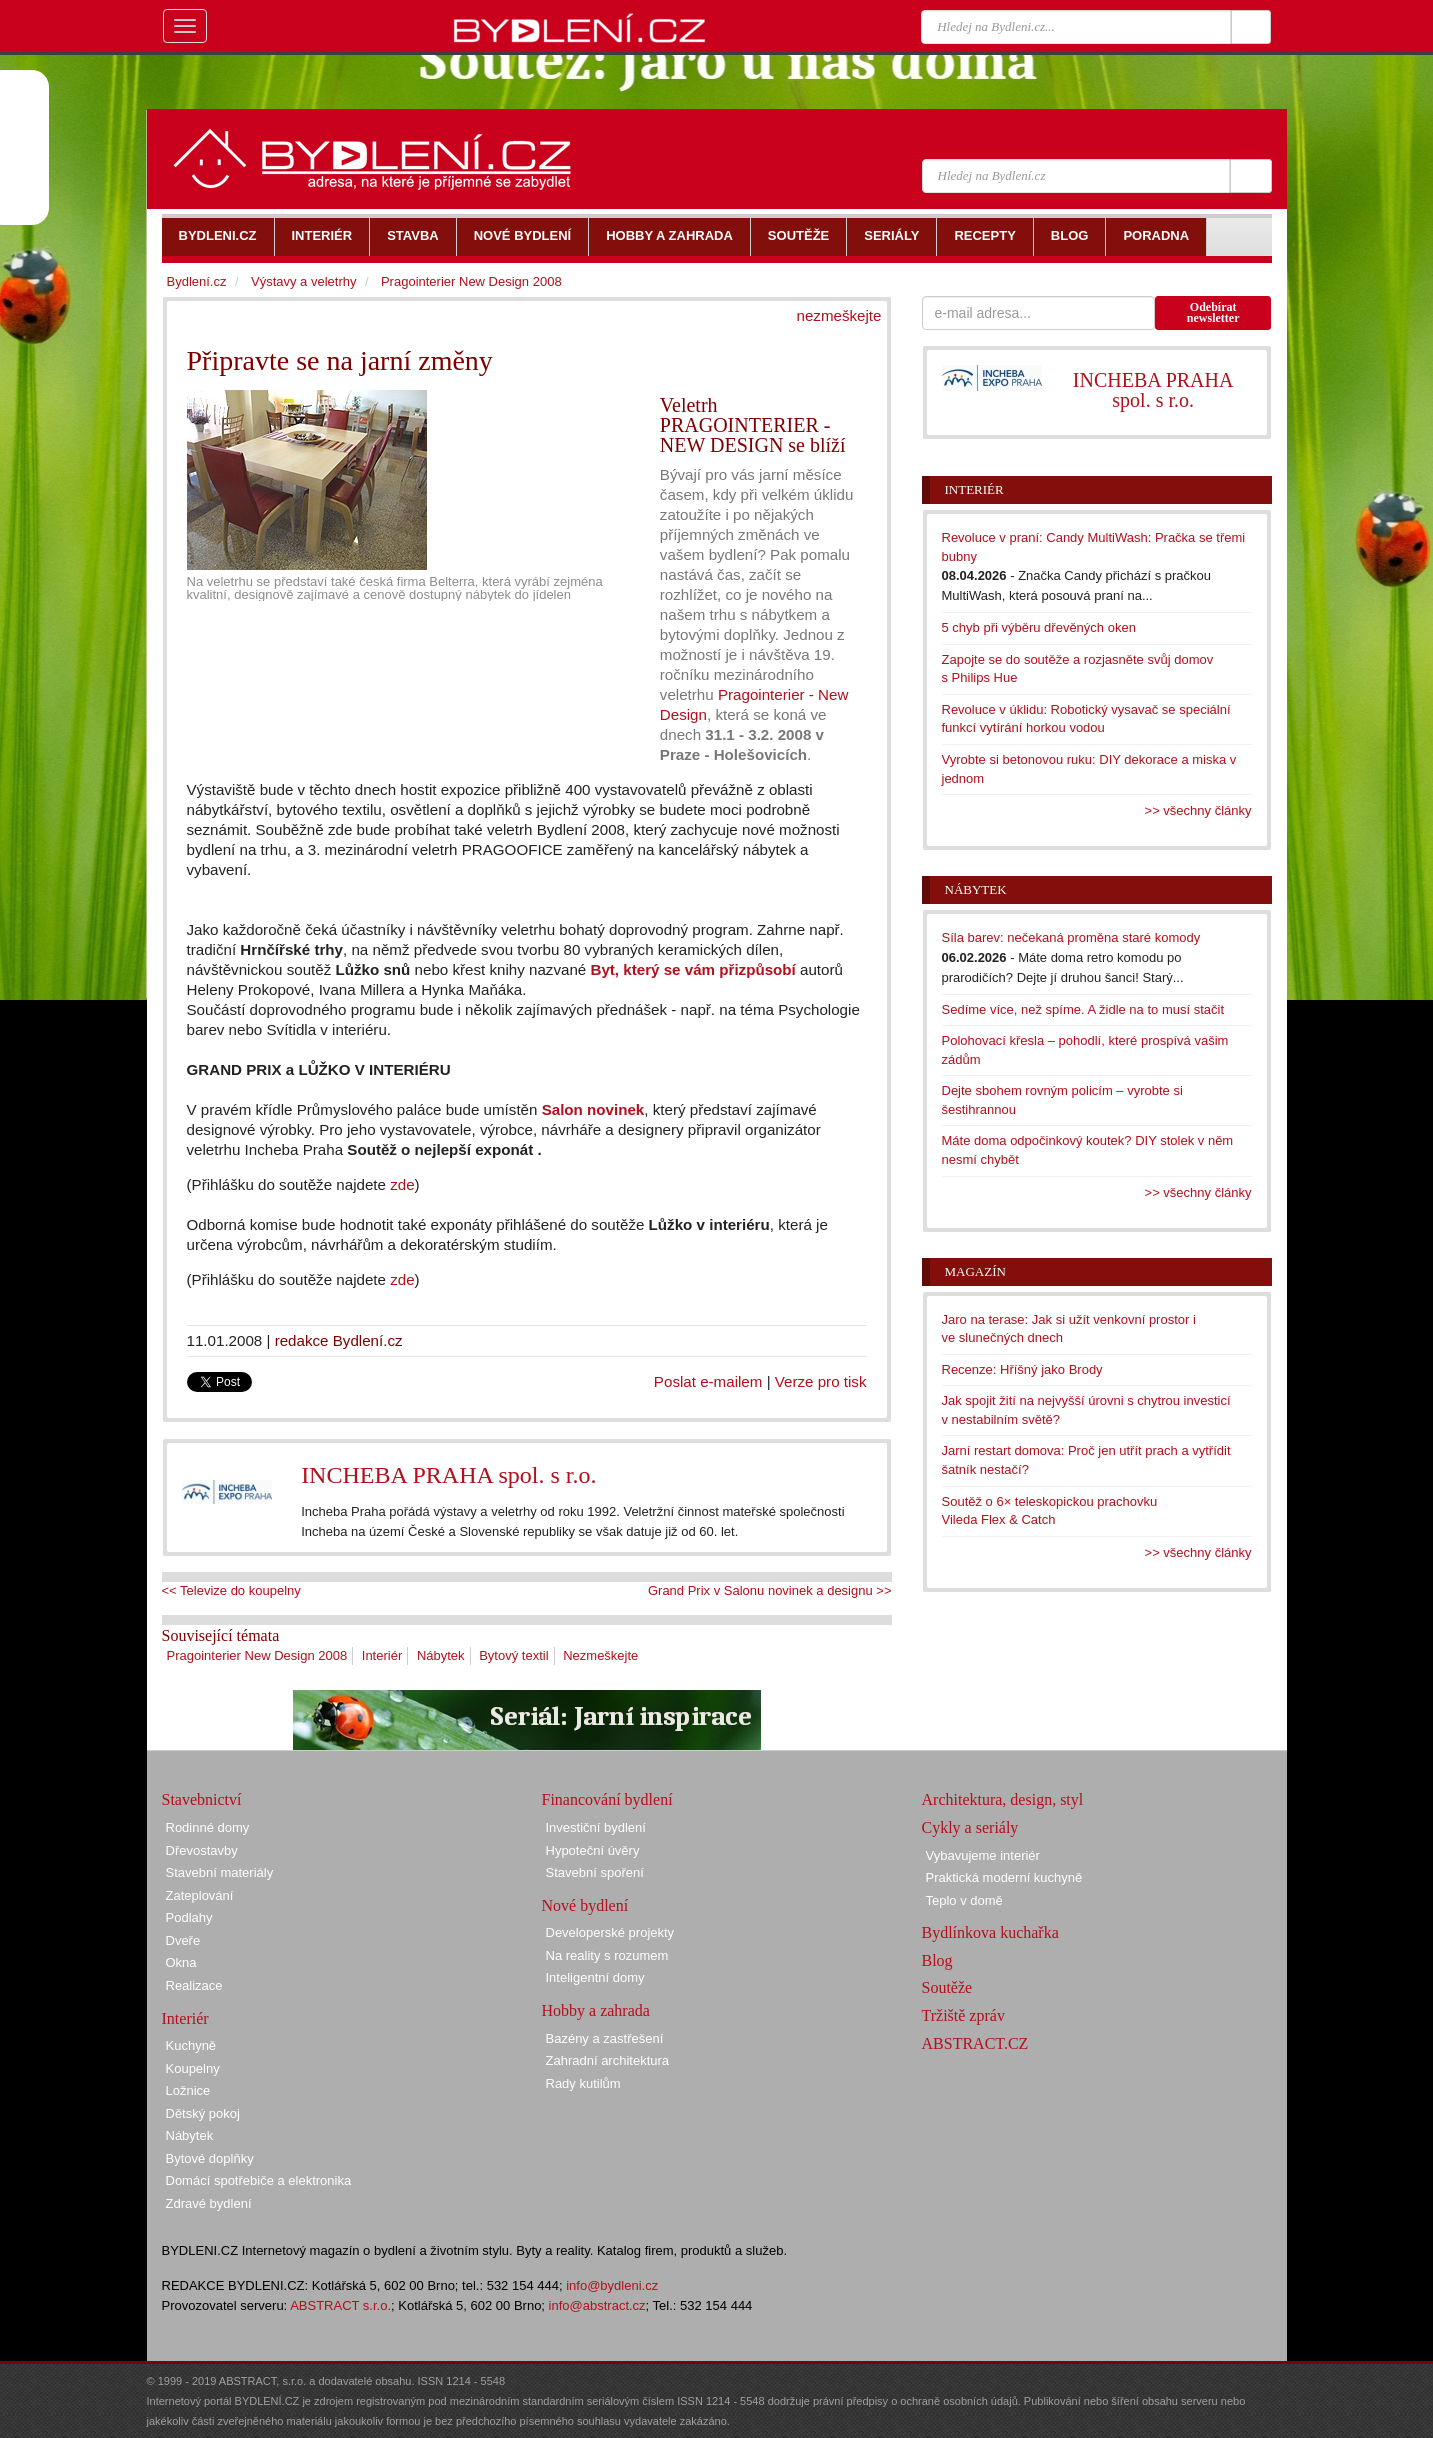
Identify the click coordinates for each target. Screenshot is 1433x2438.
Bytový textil (513, 1655)
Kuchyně (191, 2045)
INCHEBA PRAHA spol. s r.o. (448, 1475)
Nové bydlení (585, 1905)
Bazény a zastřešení (605, 2038)
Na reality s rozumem (607, 1955)
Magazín (975, 1271)
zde (400, 1184)
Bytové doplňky (210, 2158)
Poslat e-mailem (708, 1381)
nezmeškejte (839, 315)
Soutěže (947, 1987)
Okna (181, 1962)
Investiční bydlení (596, 1827)
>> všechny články (1198, 810)
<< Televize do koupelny (231, 1590)
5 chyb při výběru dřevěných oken (1039, 627)
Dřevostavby (202, 1850)
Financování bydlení (607, 1799)
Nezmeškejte (600, 1655)
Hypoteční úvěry (593, 1850)
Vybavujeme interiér (983, 1855)
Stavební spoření (595, 1872)
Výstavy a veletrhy (304, 281)
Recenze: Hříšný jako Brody (1022, 1369)
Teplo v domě (964, 1900)
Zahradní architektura (608, 2060)
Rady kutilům (583, 2083)
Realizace (194, 1985)
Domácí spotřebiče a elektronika (259, 2180)
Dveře (183, 1940)
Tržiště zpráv (963, 2015)
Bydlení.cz (197, 281)
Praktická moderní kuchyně (1004, 1877)
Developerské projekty (610, 1932)
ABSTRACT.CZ (975, 2043)
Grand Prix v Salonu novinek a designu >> (770, 1590)
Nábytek (441, 1655)
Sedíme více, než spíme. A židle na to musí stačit (1083, 1009)
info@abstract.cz (597, 2305)
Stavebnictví (202, 1799)
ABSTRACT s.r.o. (340, 2305)
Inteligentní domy (595, 1977)
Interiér (382, 1655)
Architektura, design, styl (1003, 1799)
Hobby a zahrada (596, 2010)
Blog (937, 1960)
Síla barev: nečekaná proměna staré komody (1071, 937)
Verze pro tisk (821, 1381)
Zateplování (200, 1895)
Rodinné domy (208, 1827)
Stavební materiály (220, 1872)
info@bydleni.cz (612, 2285)
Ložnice (188, 2090)
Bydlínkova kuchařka (990, 1932)
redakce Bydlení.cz (339, 1340)
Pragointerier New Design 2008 (257, 1655)
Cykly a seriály (970, 1827)
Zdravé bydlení (209, 2203)
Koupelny (193, 2068)
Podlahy (189, 1917)
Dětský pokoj (203, 2113)
